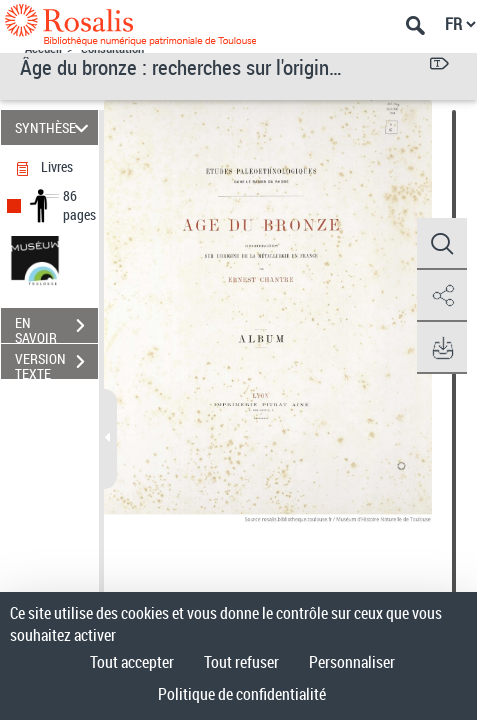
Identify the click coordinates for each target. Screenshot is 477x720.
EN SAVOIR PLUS (56, 328)
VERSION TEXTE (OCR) (56, 364)
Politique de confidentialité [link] (242, 694)
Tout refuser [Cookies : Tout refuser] (241, 662)
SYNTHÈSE (55, 127)
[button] (442, 244)
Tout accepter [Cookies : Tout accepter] (132, 662)
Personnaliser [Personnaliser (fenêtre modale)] (352, 662)
